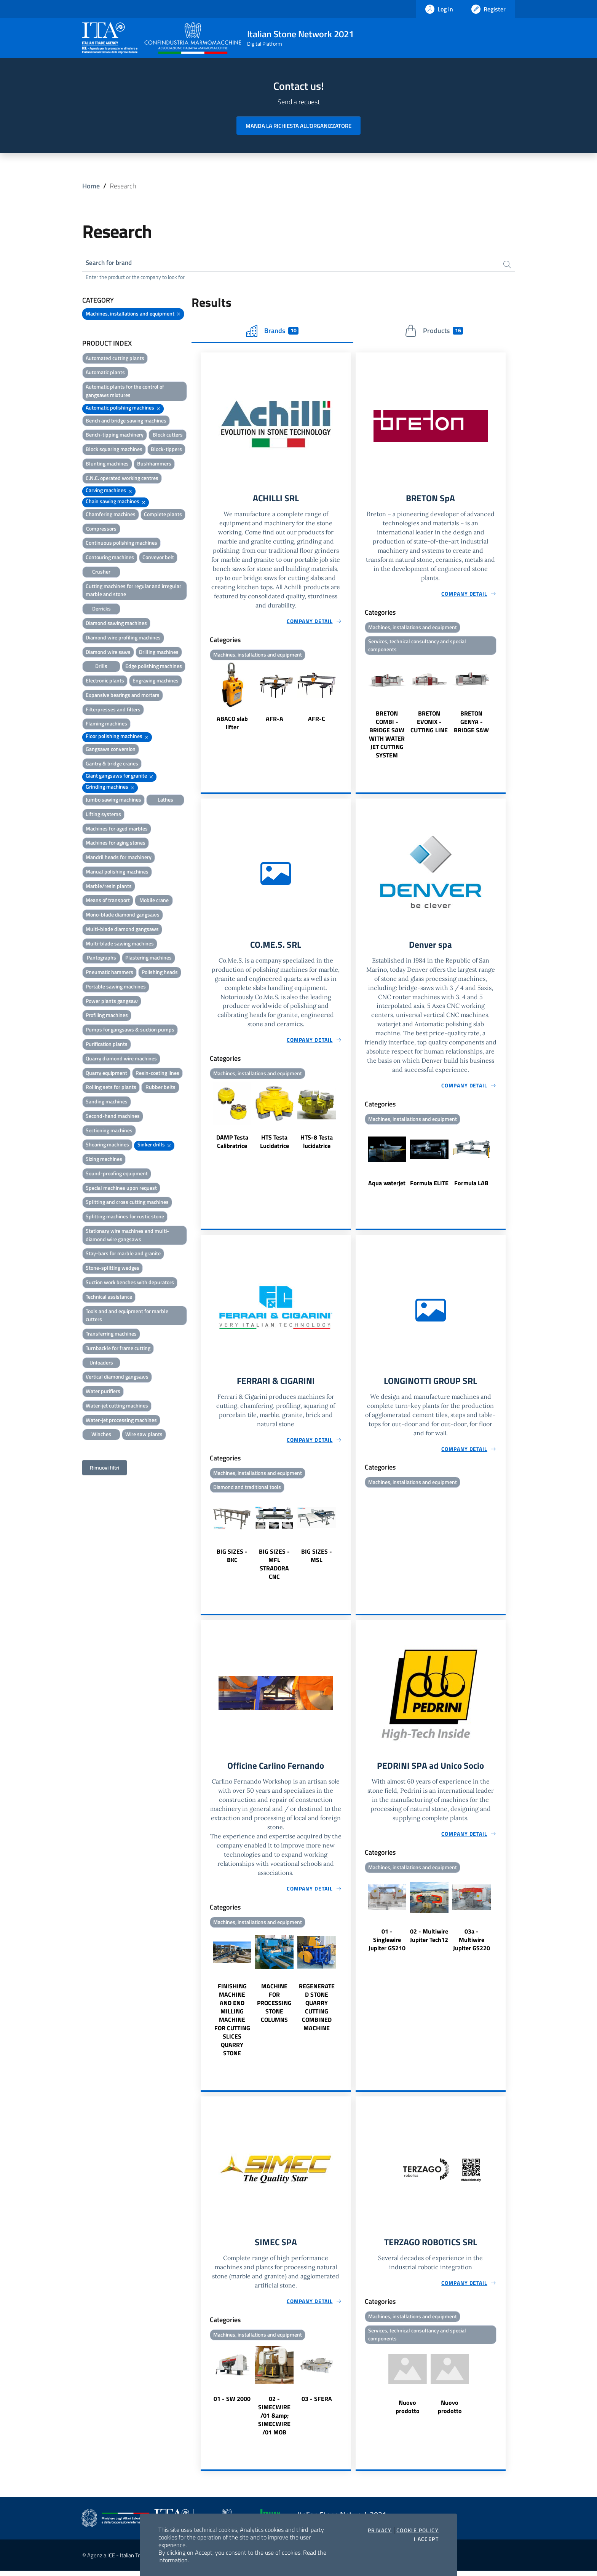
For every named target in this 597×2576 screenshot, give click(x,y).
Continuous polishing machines (121, 544)
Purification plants (107, 1045)
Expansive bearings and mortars (123, 696)
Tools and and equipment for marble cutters (127, 1316)
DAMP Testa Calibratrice (232, 1144)
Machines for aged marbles (117, 829)
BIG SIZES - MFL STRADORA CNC (274, 1568)
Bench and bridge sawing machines (126, 421)
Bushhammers (154, 464)
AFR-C (316, 720)
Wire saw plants (144, 1435)
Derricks (101, 610)
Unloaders (101, 1363)
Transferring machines (111, 1335)
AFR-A (274, 720)
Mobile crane (154, 901)
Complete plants (163, 515)
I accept (426, 2539)
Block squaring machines (114, 450)
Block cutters (168, 436)
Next (347, 699)
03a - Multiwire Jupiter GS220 (471, 1944)
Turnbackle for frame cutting (118, 1349)
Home (91, 186)
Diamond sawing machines (116, 624)
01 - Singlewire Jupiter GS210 (387, 1944)
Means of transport (108, 901)
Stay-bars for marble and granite (123, 1254)
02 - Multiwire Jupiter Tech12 (429, 1940)
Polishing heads (160, 973)
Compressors (101, 529)
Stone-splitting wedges (112, 1269)
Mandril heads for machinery (119, 858)
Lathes (165, 800)
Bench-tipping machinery (115, 436)
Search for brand (110, 263)
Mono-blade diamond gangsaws (123, 916)
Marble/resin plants (109, 887)
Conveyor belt (158, 558)
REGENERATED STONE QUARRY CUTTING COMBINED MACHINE (317, 2011)
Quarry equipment (106, 1074)
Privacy (380, 2530)
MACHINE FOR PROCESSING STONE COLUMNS (274, 2007)
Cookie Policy (417, 2530)
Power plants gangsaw (112, 1002)
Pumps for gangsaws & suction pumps (130, 1031)
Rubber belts (160, 1088)
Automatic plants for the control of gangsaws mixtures (125, 392)
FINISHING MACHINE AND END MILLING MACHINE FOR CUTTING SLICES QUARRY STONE (232, 2024)
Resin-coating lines (157, 1074)
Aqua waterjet (386, 1186)
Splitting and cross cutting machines (127, 1203)
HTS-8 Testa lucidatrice (316, 1144)
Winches (101, 1435)
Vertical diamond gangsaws (117, 1378)
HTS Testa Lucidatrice (274, 1144)
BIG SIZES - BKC (232, 1559)
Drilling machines (159, 653)
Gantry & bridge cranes (112, 764)
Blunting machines (107, 464)
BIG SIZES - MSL (316, 1559)
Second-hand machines (113, 1117)
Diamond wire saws (108, 653)
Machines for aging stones (115, 844)
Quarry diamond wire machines (121, 1059)
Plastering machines (148, 959)
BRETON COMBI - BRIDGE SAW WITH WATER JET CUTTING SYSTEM (387, 736)
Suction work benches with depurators (130, 1283)
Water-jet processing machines (121, 1421)
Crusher (101, 572)
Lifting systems (103, 815)
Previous (204, 699)
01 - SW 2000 (232, 2404)
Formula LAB (471, 1186)
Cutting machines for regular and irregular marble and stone (133, 591)
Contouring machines (110, 558)
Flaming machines (106, 724)
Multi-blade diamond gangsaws (122, 930)
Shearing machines (107, 1145)
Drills (101, 667)
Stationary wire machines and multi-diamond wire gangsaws (127, 1235)
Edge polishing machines (153, 667)
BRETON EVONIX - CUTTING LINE (429, 724)
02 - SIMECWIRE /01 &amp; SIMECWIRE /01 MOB (274, 2420)
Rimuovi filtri (104, 1469)
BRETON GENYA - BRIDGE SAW (471, 724)
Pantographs (101, 959)
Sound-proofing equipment (117, 1174)
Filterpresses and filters (113, 710)
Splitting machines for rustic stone (125, 1217)
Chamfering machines (111, 515)
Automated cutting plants (115, 359)
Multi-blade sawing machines (120, 944)
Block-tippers (166, 450)
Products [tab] (434, 331)
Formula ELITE (429, 1186)
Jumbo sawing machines (113, 800)
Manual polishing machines (117, 872)
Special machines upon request (121, 1188)
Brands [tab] (272, 331)
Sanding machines (107, 1102)
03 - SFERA (317, 2404)
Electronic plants (105, 681)
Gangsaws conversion (111, 750)
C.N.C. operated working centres (122, 479)
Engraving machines (155, 681)
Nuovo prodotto (408, 2412)
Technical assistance (109, 1297)
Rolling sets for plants (111, 1088)
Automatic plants (105, 373)
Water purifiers (103, 1392)
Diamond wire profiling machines (123, 638)
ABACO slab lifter (232, 724)
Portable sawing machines (116, 987)
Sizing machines (104, 1160)
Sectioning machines (109, 1131)
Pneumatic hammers (109, 973)
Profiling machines (107, 1016)
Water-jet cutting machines (117, 1406)
